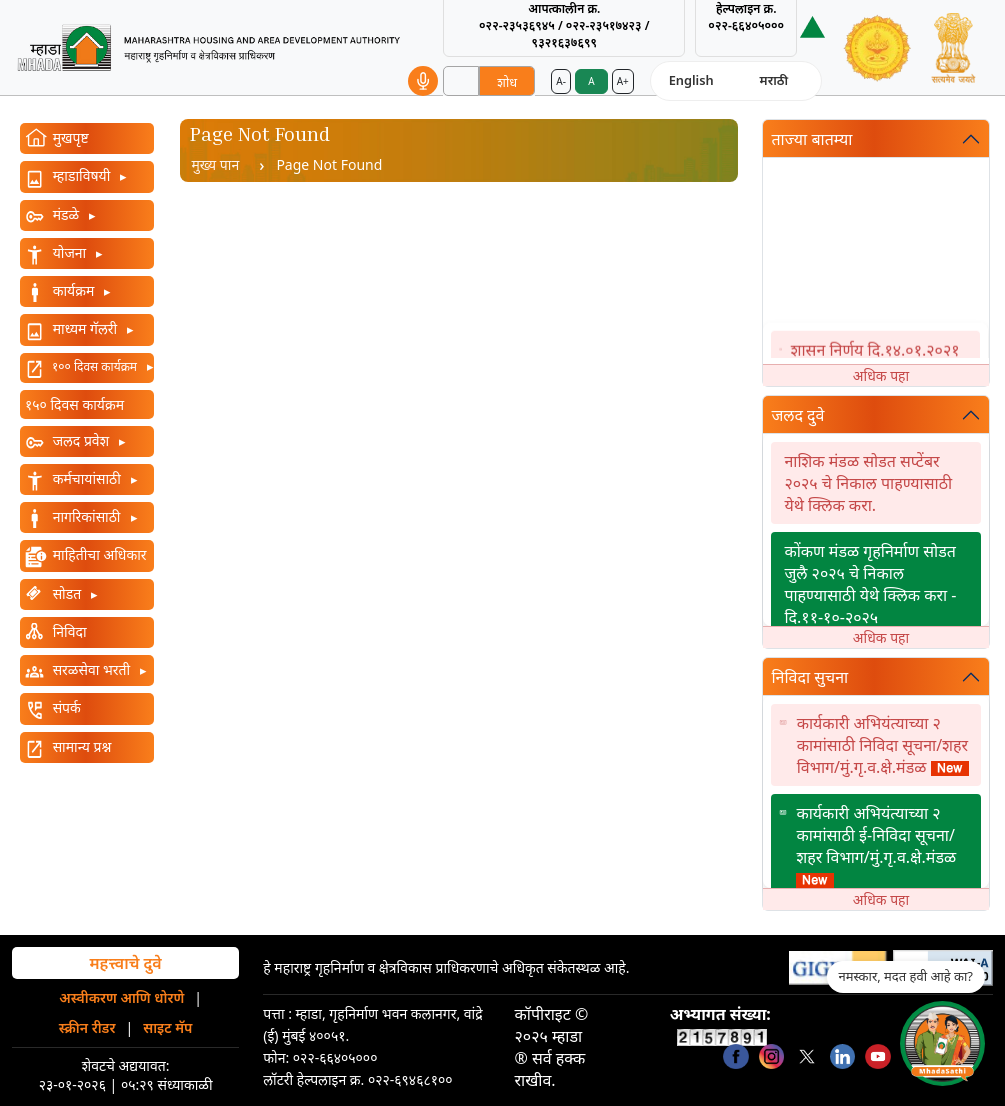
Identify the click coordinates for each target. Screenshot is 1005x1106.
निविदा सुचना (809, 677)
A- (561, 81)
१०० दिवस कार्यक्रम (94, 366)
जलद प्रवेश (81, 440)
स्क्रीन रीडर (87, 1027)
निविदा (68, 631)
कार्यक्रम (73, 290)
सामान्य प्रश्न (80, 746)
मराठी (774, 80)
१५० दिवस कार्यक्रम (74, 404)
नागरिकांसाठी (86, 516)
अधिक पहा (881, 375)
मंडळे (66, 214)
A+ (623, 81)
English (691, 80)
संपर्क (65, 707)
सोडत (67, 593)
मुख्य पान (216, 164)
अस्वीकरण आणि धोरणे (121, 997)
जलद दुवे (797, 415)
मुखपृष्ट (69, 137)
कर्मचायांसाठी (87, 478)
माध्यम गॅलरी (85, 328)
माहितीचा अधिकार (98, 554)
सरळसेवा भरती (91, 669)
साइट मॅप (167, 1027)
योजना (69, 252)
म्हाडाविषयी (81, 175)
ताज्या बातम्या (811, 139)
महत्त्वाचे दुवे (125, 963)
